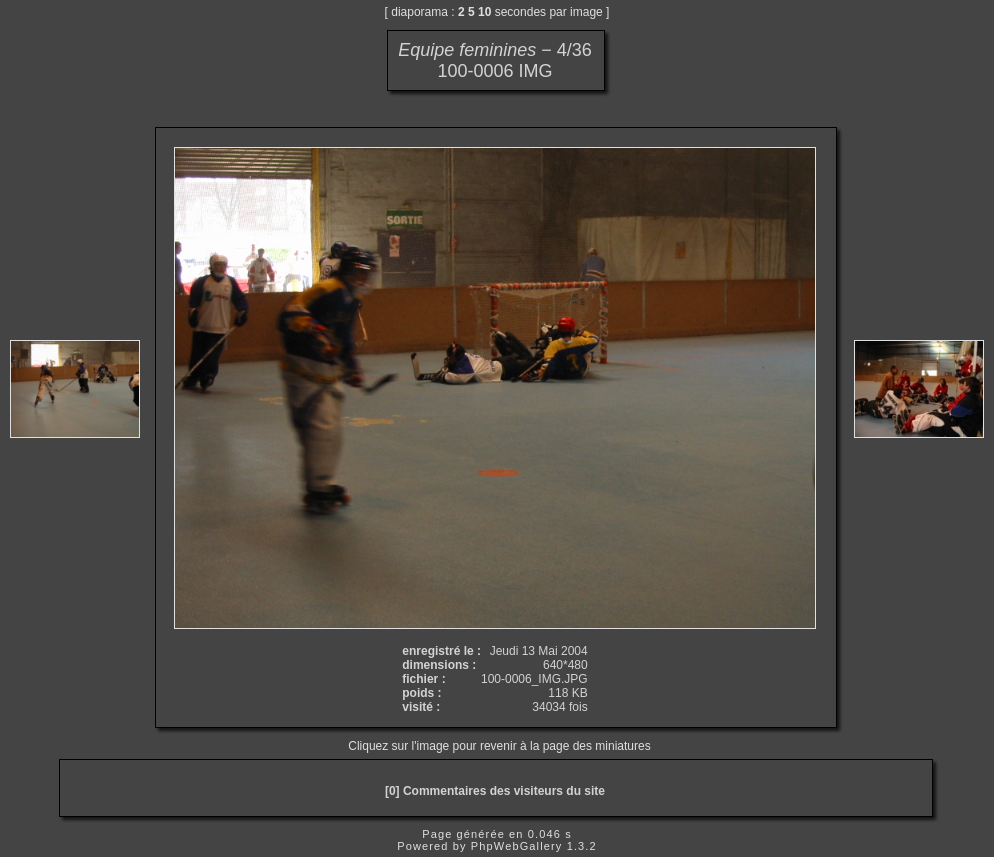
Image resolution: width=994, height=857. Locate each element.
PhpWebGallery (517, 846)
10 (484, 12)
